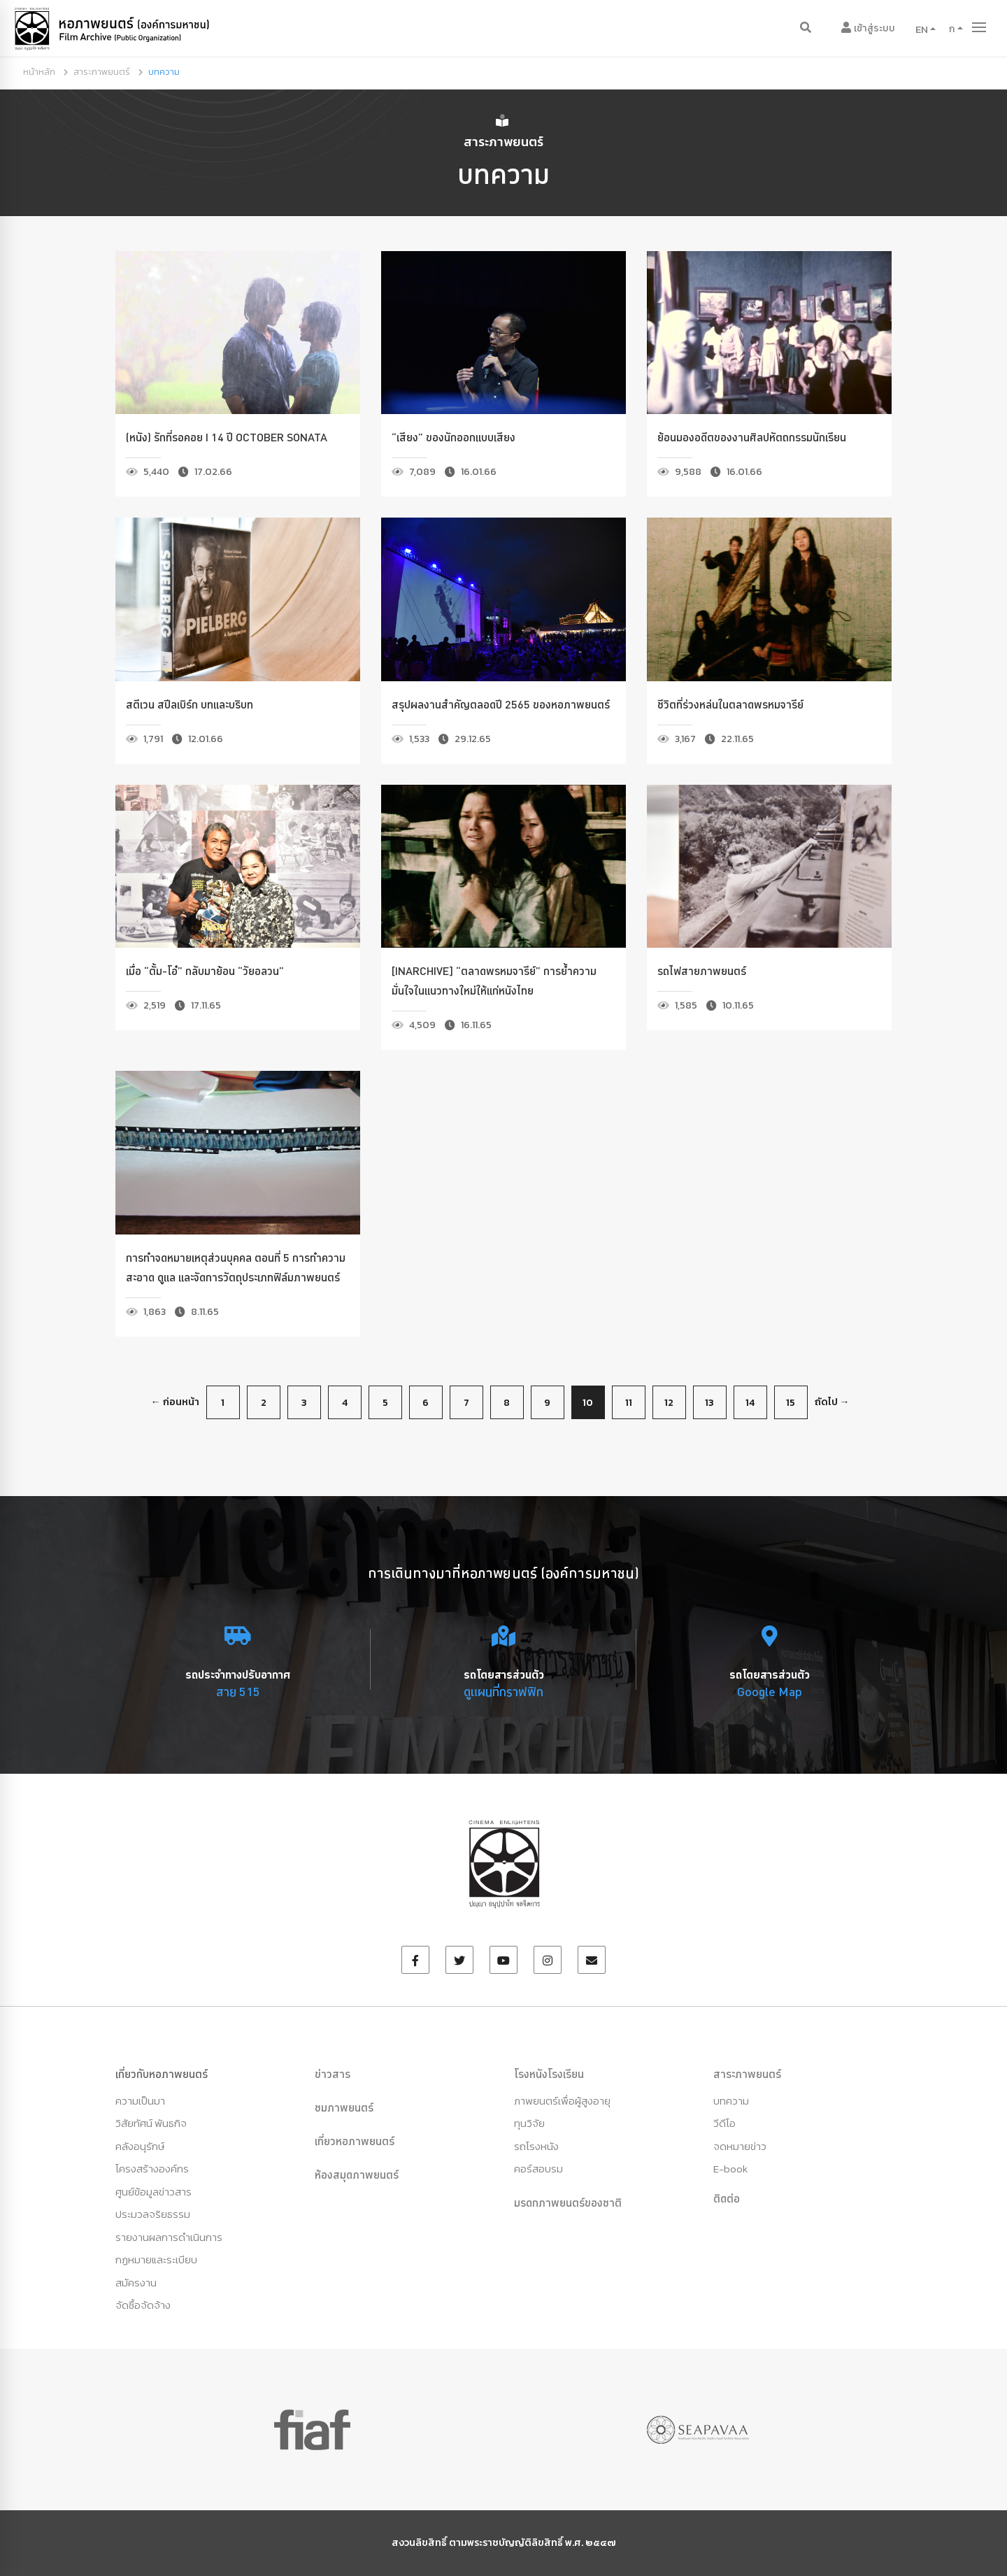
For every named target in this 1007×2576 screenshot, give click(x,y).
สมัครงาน (136, 2283)
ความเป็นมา (140, 2101)
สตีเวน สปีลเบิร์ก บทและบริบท (189, 704)
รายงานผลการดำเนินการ (168, 2237)
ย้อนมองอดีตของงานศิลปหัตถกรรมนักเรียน (751, 437)
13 (709, 1402)
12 (668, 1402)
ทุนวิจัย (529, 2123)
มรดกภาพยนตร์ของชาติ (568, 2202)
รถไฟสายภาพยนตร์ (701, 970)
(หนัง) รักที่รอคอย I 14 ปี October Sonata (226, 437)
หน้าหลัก (39, 71)
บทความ (731, 2101)
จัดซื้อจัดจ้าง (143, 2305)
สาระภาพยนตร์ (101, 71)
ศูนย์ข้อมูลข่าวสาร (153, 2192)
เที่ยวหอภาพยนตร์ (354, 2141)
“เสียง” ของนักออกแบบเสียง (453, 437)
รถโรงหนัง (536, 2146)
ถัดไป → (832, 1402)
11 (628, 1402)
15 (790, 1402)
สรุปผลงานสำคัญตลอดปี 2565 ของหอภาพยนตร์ (501, 704)
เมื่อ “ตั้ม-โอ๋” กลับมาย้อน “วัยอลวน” (205, 970)
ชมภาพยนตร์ (344, 2107)
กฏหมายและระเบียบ (156, 2259)
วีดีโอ (724, 2123)
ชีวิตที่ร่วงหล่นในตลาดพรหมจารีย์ (730, 704)
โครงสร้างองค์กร (152, 2169)
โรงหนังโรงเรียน (549, 2073)
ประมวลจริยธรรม (152, 2214)
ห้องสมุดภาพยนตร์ (357, 2174)
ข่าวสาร (332, 2073)
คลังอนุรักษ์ (139, 2146)
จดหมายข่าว (739, 2146)
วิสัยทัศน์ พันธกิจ (151, 2123)
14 (750, 1402)
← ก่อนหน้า (175, 1402)
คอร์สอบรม (538, 2169)
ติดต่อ (726, 2198)
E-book (730, 2169)
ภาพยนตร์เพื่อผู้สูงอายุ (562, 2101)
